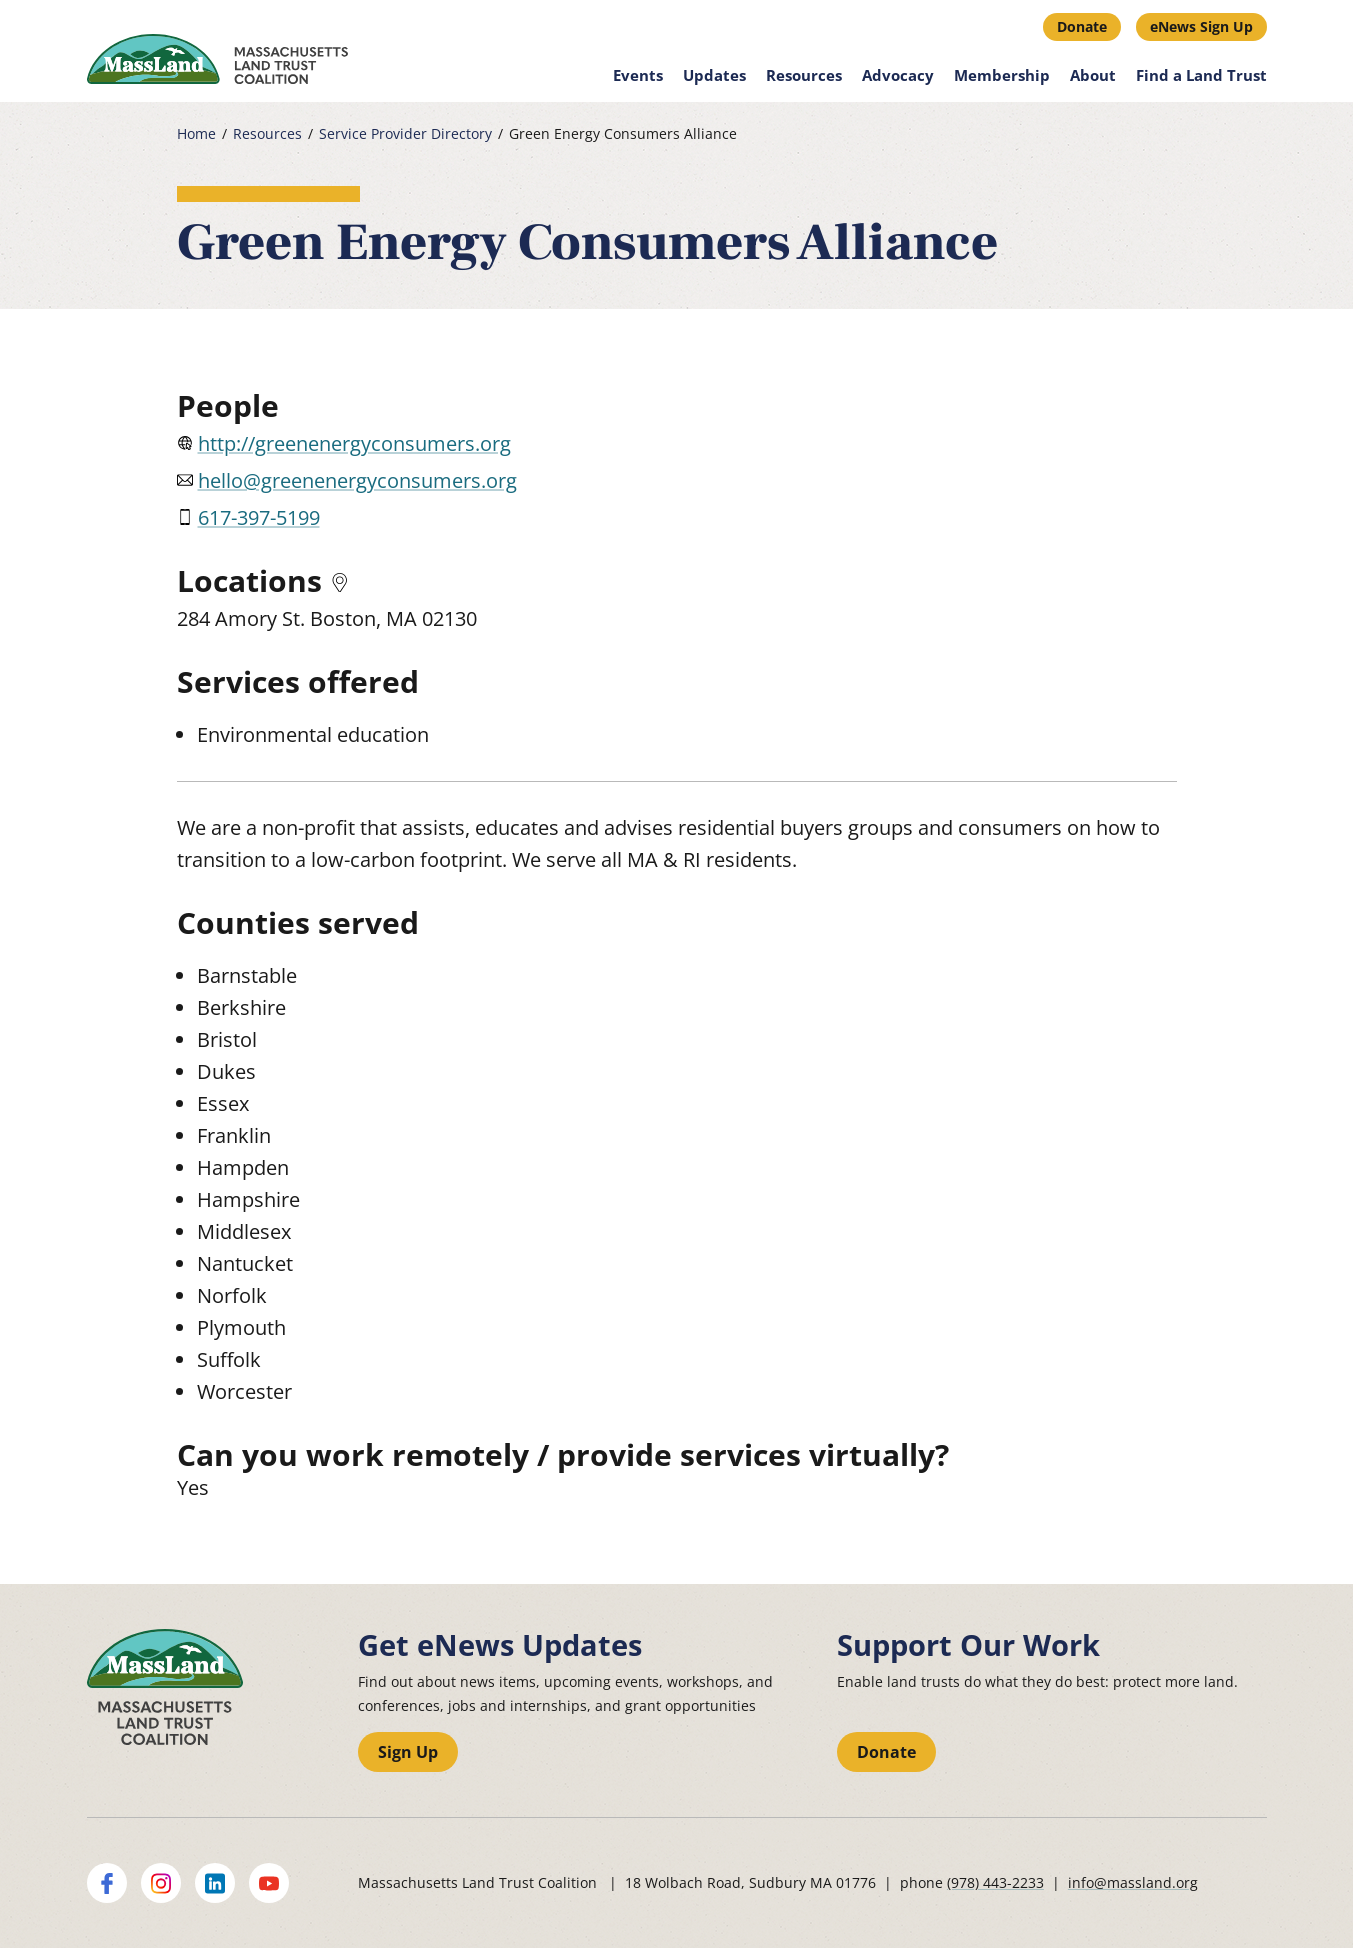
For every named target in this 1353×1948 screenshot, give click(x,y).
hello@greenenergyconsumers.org (357, 480)
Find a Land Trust (1201, 75)
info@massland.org (1133, 1882)
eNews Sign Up (1201, 26)
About (1093, 75)
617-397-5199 (259, 517)
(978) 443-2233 (995, 1882)
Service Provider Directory (405, 134)
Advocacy (898, 75)
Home (196, 134)
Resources (804, 75)
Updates (714, 75)
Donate (1082, 26)
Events (638, 75)
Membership (1002, 75)
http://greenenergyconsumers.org (354, 443)
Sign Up (408, 1752)
